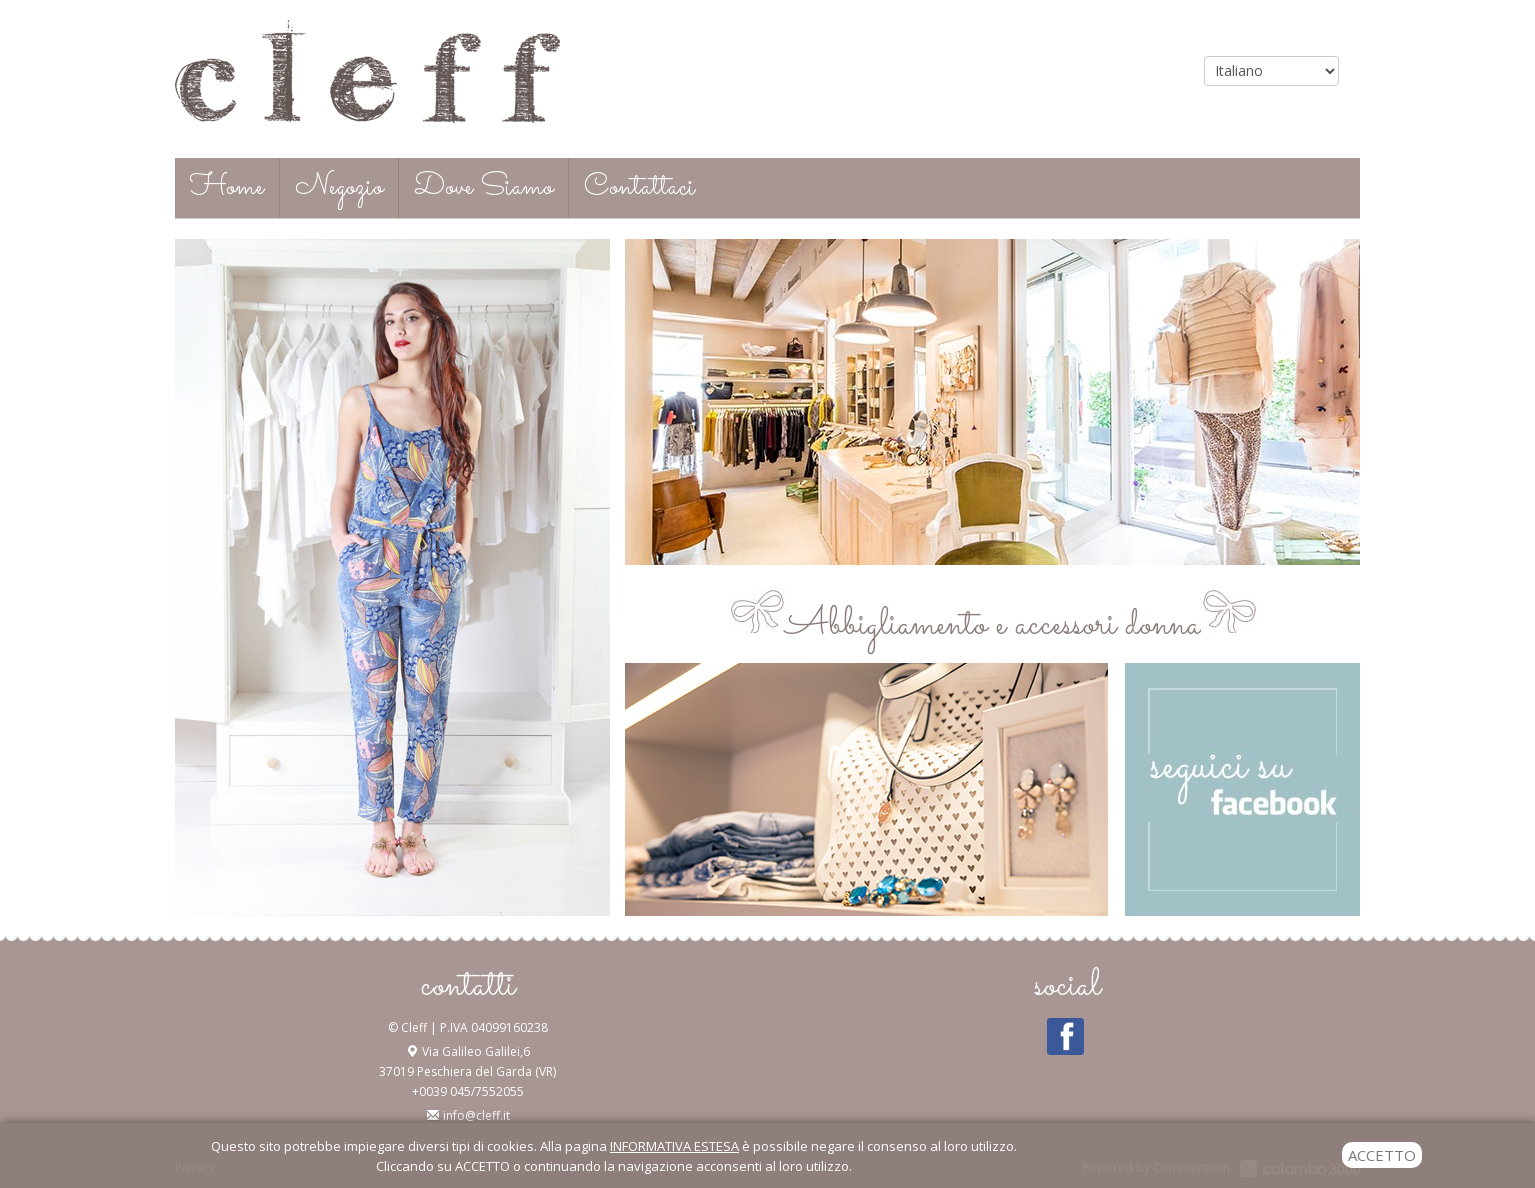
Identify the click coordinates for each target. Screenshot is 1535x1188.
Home (227, 188)
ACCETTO (1382, 1155)
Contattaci (639, 188)
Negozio (339, 188)
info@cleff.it (476, 1115)
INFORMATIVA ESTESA (674, 1146)
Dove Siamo (483, 188)
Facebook (1066, 1037)
